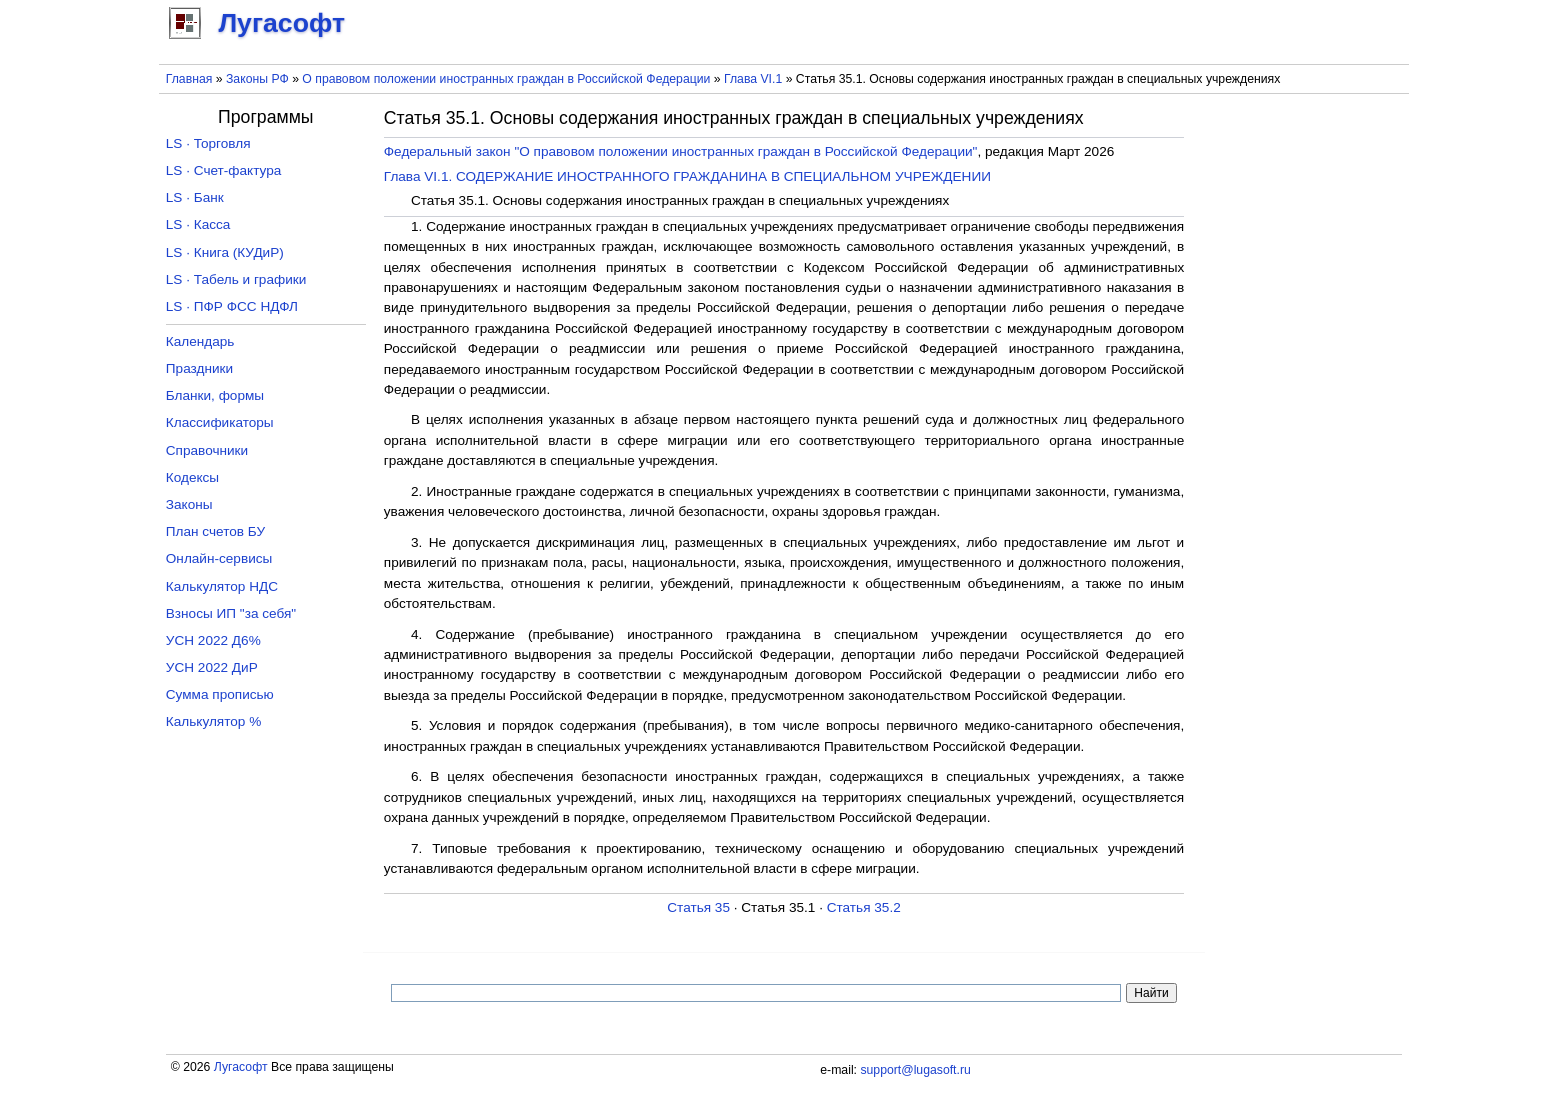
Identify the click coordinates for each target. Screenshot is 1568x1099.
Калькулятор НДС (222, 586)
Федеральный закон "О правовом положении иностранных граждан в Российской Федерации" (681, 151)
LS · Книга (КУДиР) (225, 252)
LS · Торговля (208, 143)
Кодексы (192, 477)
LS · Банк (195, 197)
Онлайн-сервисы (219, 558)
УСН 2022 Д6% (213, 640)
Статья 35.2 (864, 907)
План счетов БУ (215, 531)
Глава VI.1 (753, 79)
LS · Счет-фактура (224, 170)
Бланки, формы (215, 395)
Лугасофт (241, 1067)
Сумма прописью (220, 694)
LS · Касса (198, 224)
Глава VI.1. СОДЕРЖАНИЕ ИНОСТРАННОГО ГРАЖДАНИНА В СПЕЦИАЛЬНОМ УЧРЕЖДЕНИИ (687, 176)
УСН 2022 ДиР (212, 667)
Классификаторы (220, 422)
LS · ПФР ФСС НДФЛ (232, 306)
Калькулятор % (213, 721)
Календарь (200, 341)
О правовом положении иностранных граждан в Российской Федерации (506, 79)
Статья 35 (698, 907)
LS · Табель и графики (236, 279)
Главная (189, 79)
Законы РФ (257, 79)
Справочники (207, 450)
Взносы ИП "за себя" (231, 613)
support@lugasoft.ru (915, 1070)
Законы (189, 504)
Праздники (199, 368)
